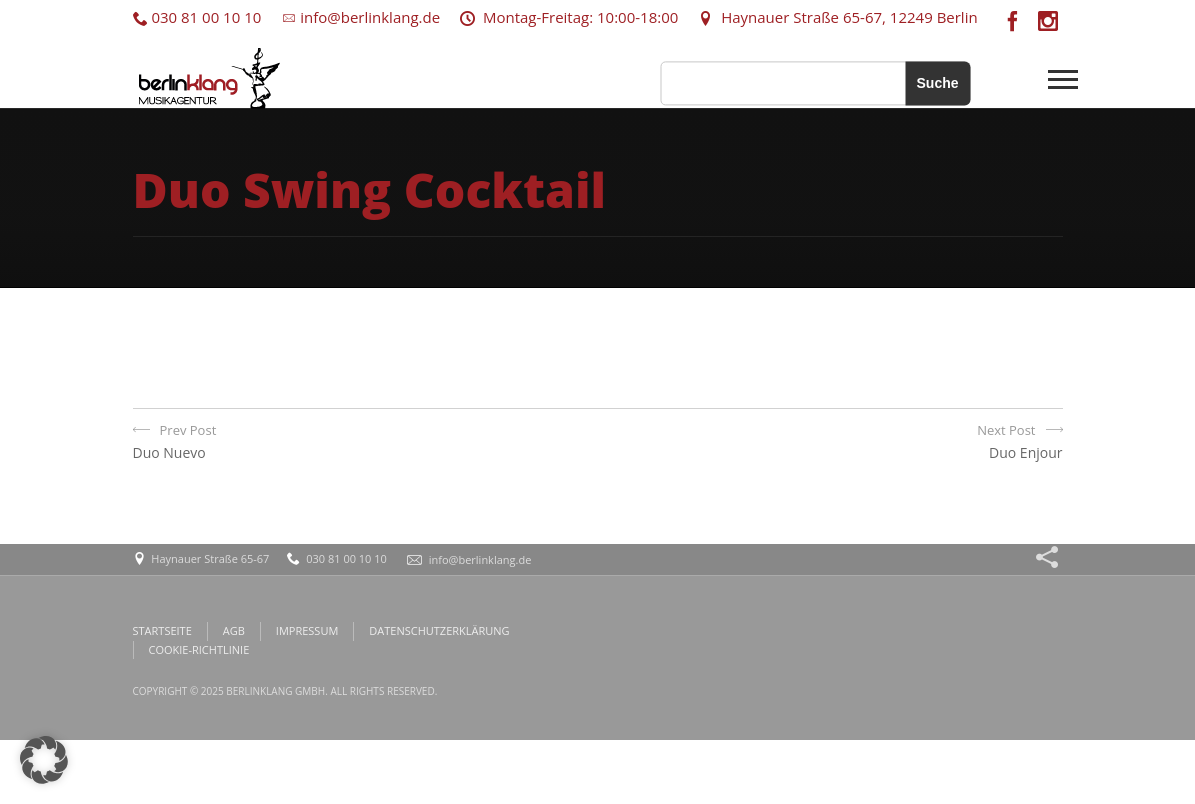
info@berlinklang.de (360, 17)
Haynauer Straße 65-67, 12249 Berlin (837, 17)
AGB (234, 630)
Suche (937, 83)
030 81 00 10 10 (197, 17)
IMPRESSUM (307, 630)
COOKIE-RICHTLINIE (199, 649)
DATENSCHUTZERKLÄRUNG (439, 630)
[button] (44, 760)
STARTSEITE (162, 630)
